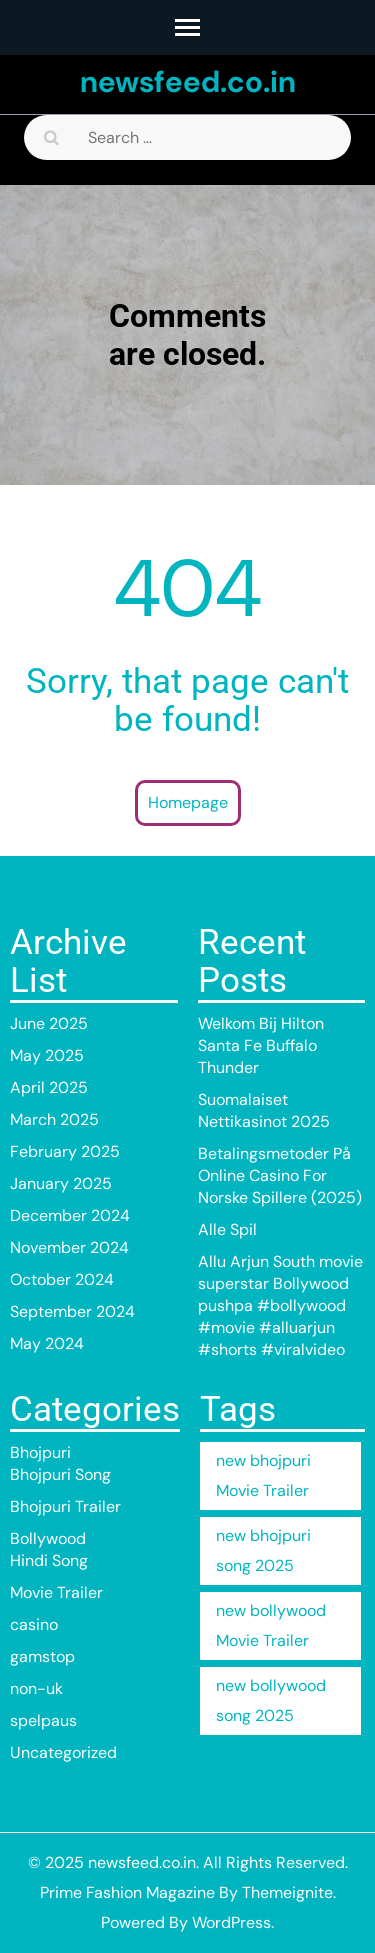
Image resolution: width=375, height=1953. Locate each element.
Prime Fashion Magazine (127, 1892)
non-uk (36, 1688)
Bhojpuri (40, 1452)
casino (34, 1624)
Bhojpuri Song (60, 1474)
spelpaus (43, 1720)
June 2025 (49, 1023)
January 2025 (61, 1183)
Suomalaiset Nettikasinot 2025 (264, 1110)
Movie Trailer (56, 1592)
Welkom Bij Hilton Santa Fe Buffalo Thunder (261, 1045)
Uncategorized (63, 1752)
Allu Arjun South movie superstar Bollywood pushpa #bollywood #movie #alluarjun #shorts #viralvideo (280, 1305)
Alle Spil (227, 1229)
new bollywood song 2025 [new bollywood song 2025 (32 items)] (271, 1700)
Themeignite (287, 1892)
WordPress (231, 1922)
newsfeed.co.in (188, 81)
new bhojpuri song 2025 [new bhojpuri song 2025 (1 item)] (263, 1550)
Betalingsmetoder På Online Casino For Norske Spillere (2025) (280, 1175)
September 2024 (72, 1311)
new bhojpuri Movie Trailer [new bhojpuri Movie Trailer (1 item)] (263, 1475)
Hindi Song (49, 1560)
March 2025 (54, 1119)
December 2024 (70, 1215)
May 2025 (47, 1055)
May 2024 (47, 1343)
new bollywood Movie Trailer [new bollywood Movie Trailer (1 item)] (271, 1625)
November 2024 (69, 1247)
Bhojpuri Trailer (65, 1506)
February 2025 (65, 1151)
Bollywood (48, 1538)
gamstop (42, 1656)
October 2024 (62, 1279)
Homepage (188, 802)
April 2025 (49, 1087)
